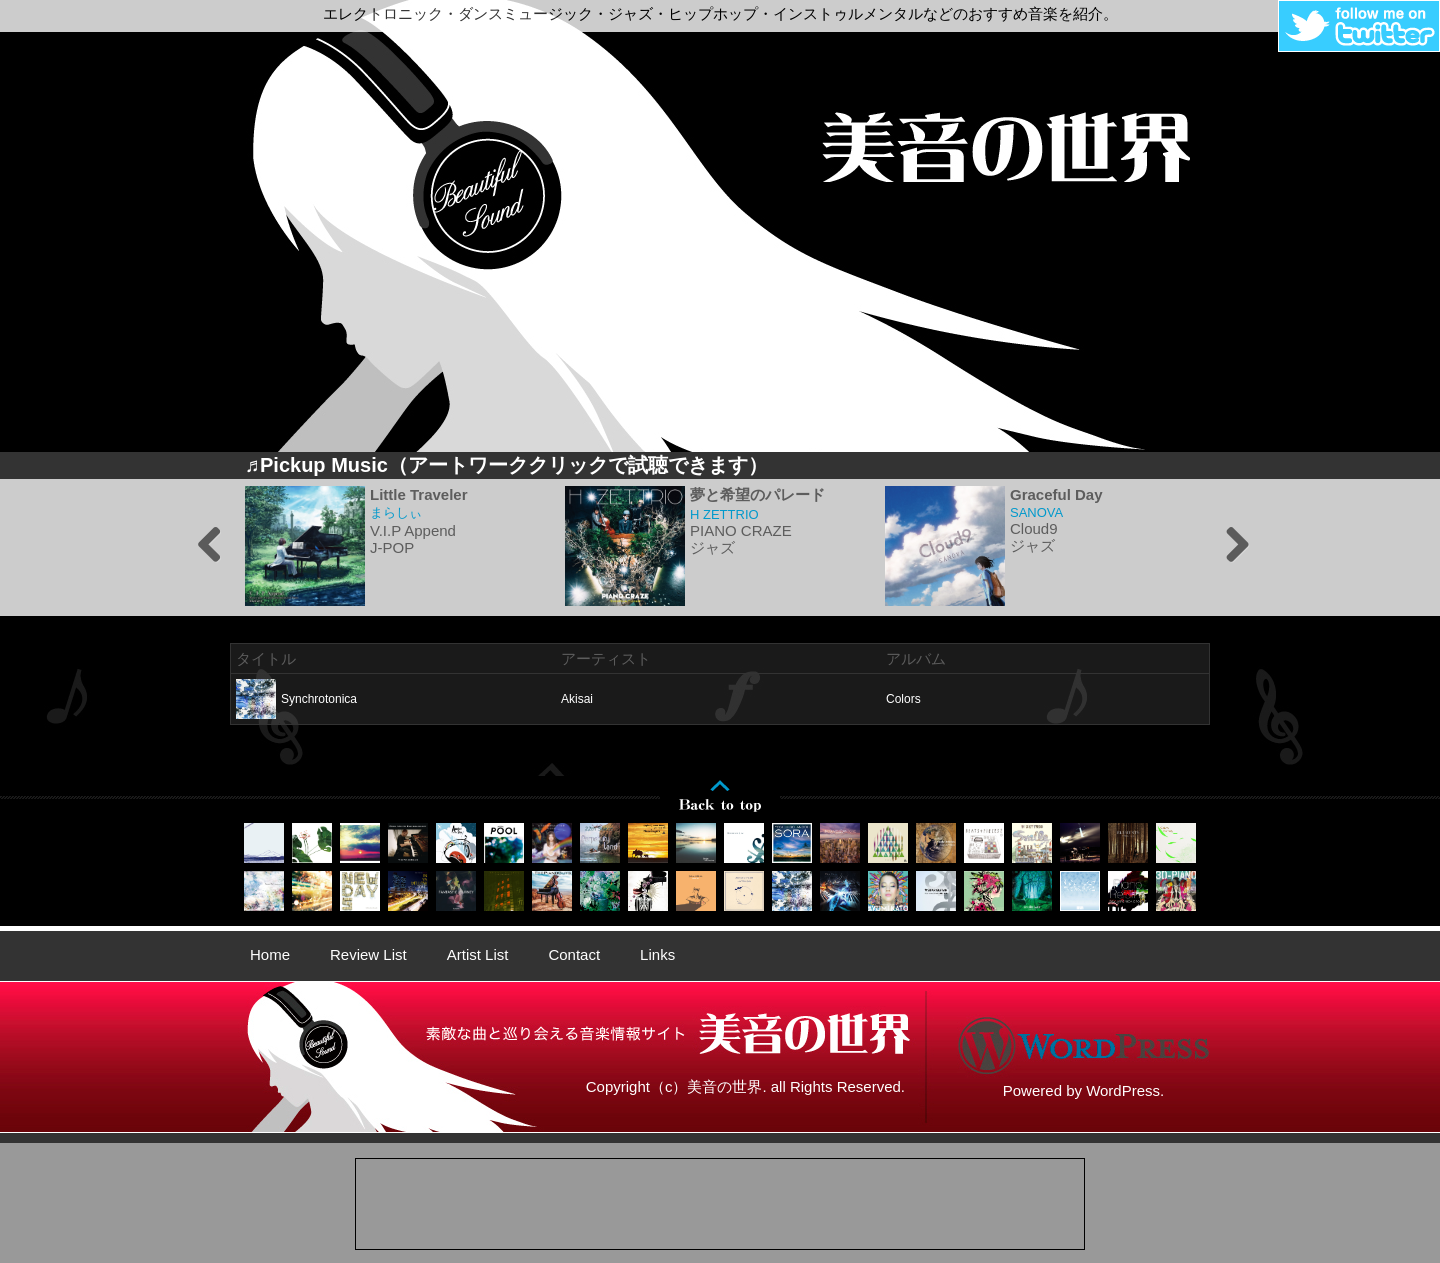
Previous (210, 546)
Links (657, 954)
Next (1230, 546)
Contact (574, 954)
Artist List (478, 954)
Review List (368, 954)
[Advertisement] (720, 1204)
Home (270, 954)
